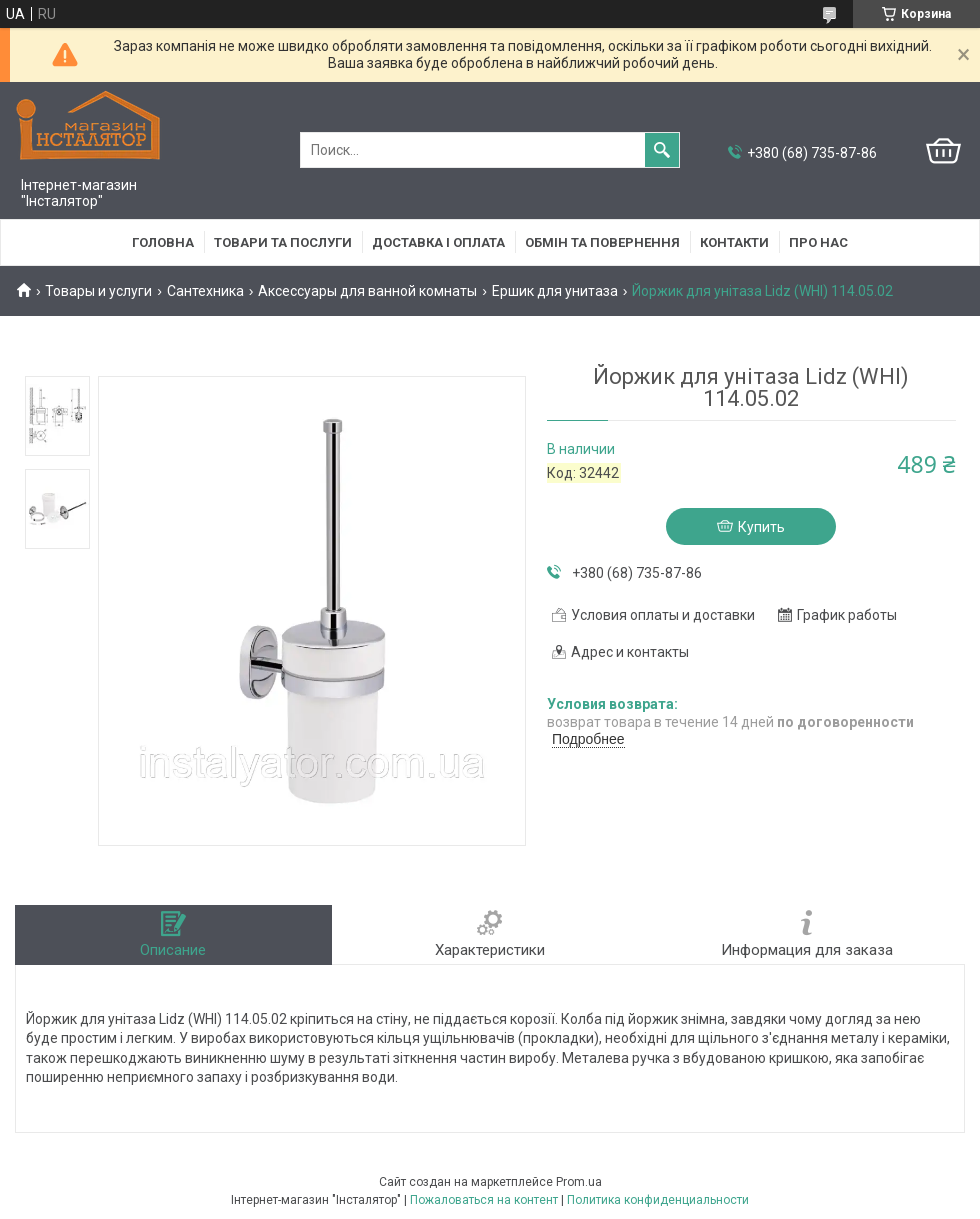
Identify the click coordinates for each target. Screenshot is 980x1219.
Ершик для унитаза (555, 291)
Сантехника (205, 291)
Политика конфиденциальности (658, 1200)
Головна (163, 242)
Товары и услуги (98, 291)
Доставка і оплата (438, 242)
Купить (761, 527)
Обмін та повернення (602, 242)
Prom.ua (579, 1182)
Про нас (818, 242)
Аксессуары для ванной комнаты (367, 291)
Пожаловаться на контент (484, 1200)
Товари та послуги (283, 242)
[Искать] (662, 150)
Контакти (734, 242)
